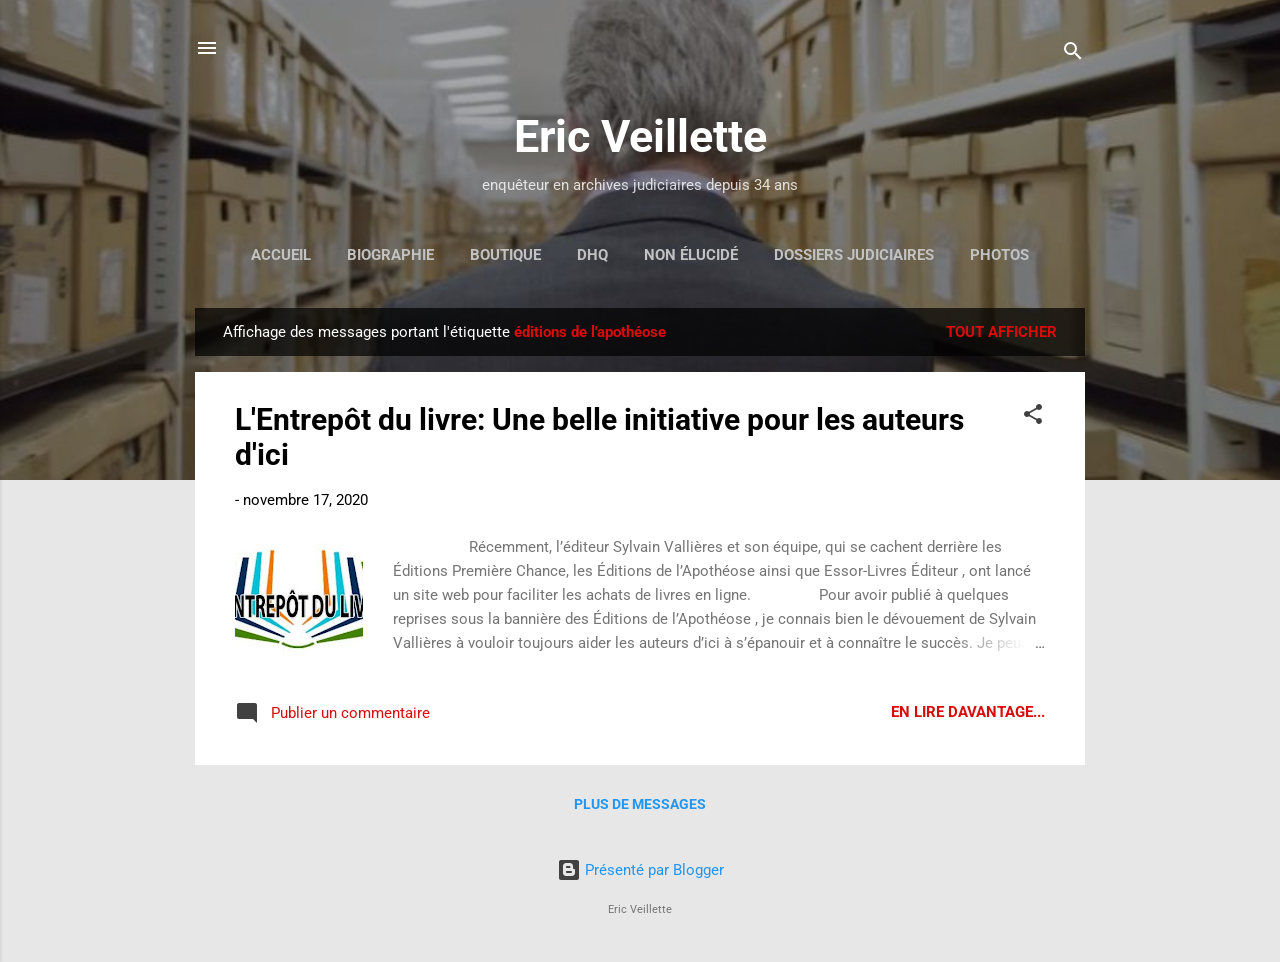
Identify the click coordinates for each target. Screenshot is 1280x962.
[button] (1033, 417)
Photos (999, 255)
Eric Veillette (640, 136)
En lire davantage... (968, 712)
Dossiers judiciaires (854, 255)
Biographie (390, 255)
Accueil (281, 255)
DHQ (592, 255)
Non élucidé (691, 255)
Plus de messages (640, 804)
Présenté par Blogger (640, 870)
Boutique (505, 255)
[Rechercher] (1073, 54)
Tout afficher (1001, 332)
